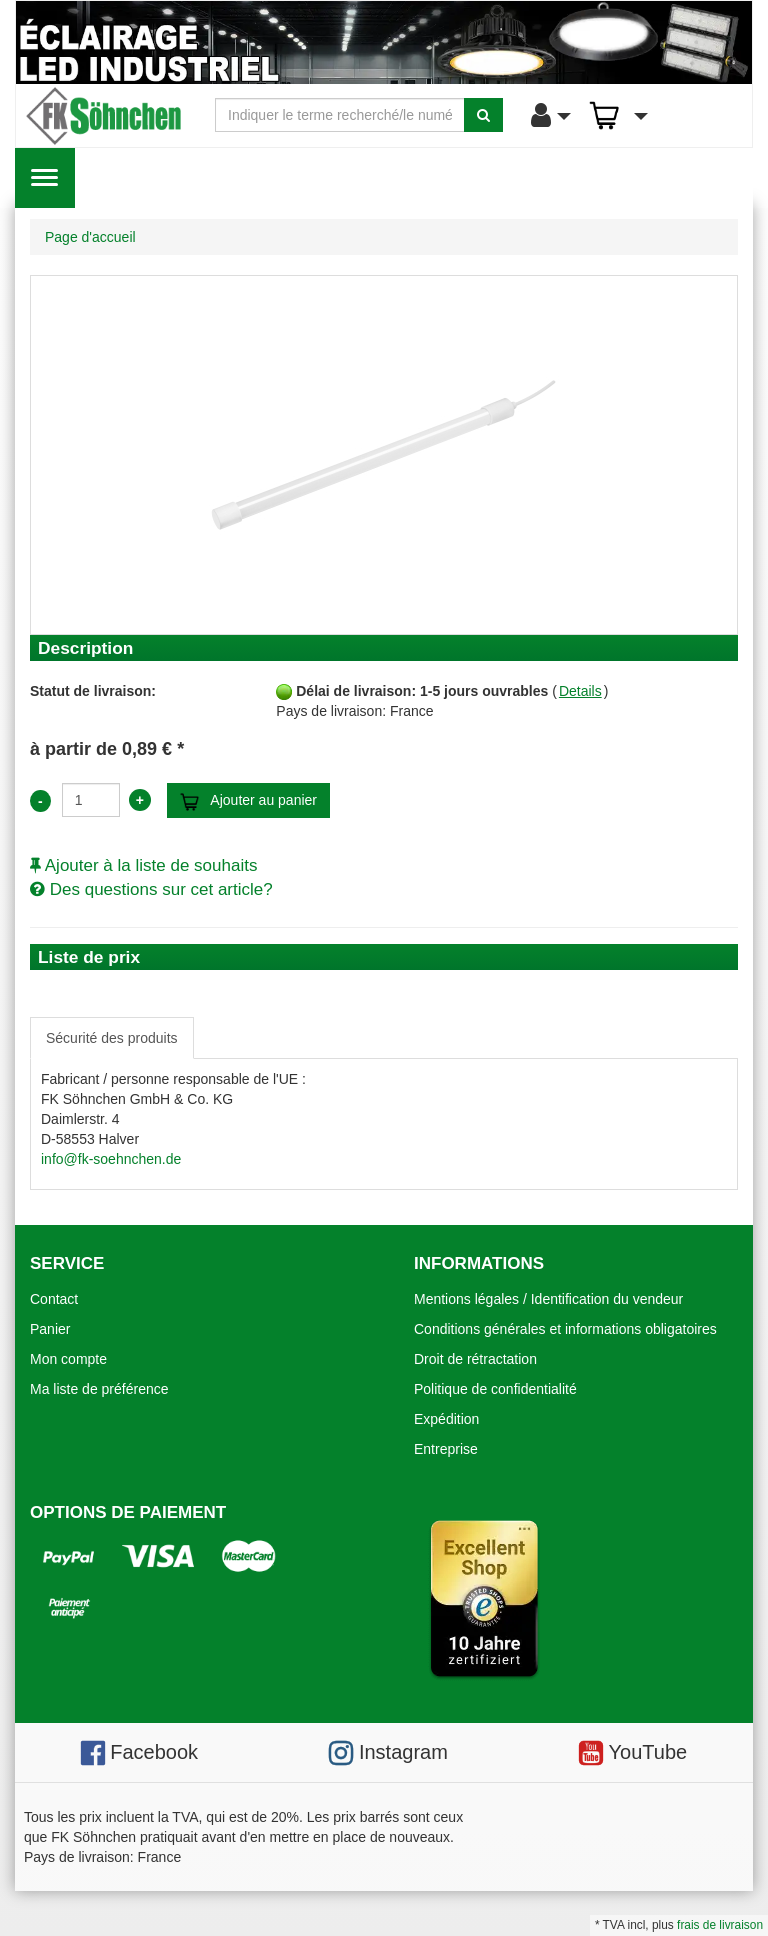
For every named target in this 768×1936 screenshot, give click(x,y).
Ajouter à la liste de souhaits (143, 865)
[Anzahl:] (91, 800)
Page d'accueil (90, 237)
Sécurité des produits (112, 1038)
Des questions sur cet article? (151, 889)
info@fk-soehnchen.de (111, 1159)
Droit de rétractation (475, 1359)
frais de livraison (720, 1925)
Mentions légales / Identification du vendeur (548, 1299)
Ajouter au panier (248, 801)
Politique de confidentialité (495, 1389)
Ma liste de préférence (99, 1389)
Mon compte (68, 1359)
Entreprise (446, 1449)
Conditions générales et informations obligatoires (565, 1329)
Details (580, 691)
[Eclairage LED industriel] (384, 42)
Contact (54, 1299)
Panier (50, 1329)
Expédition (446, 1419)
